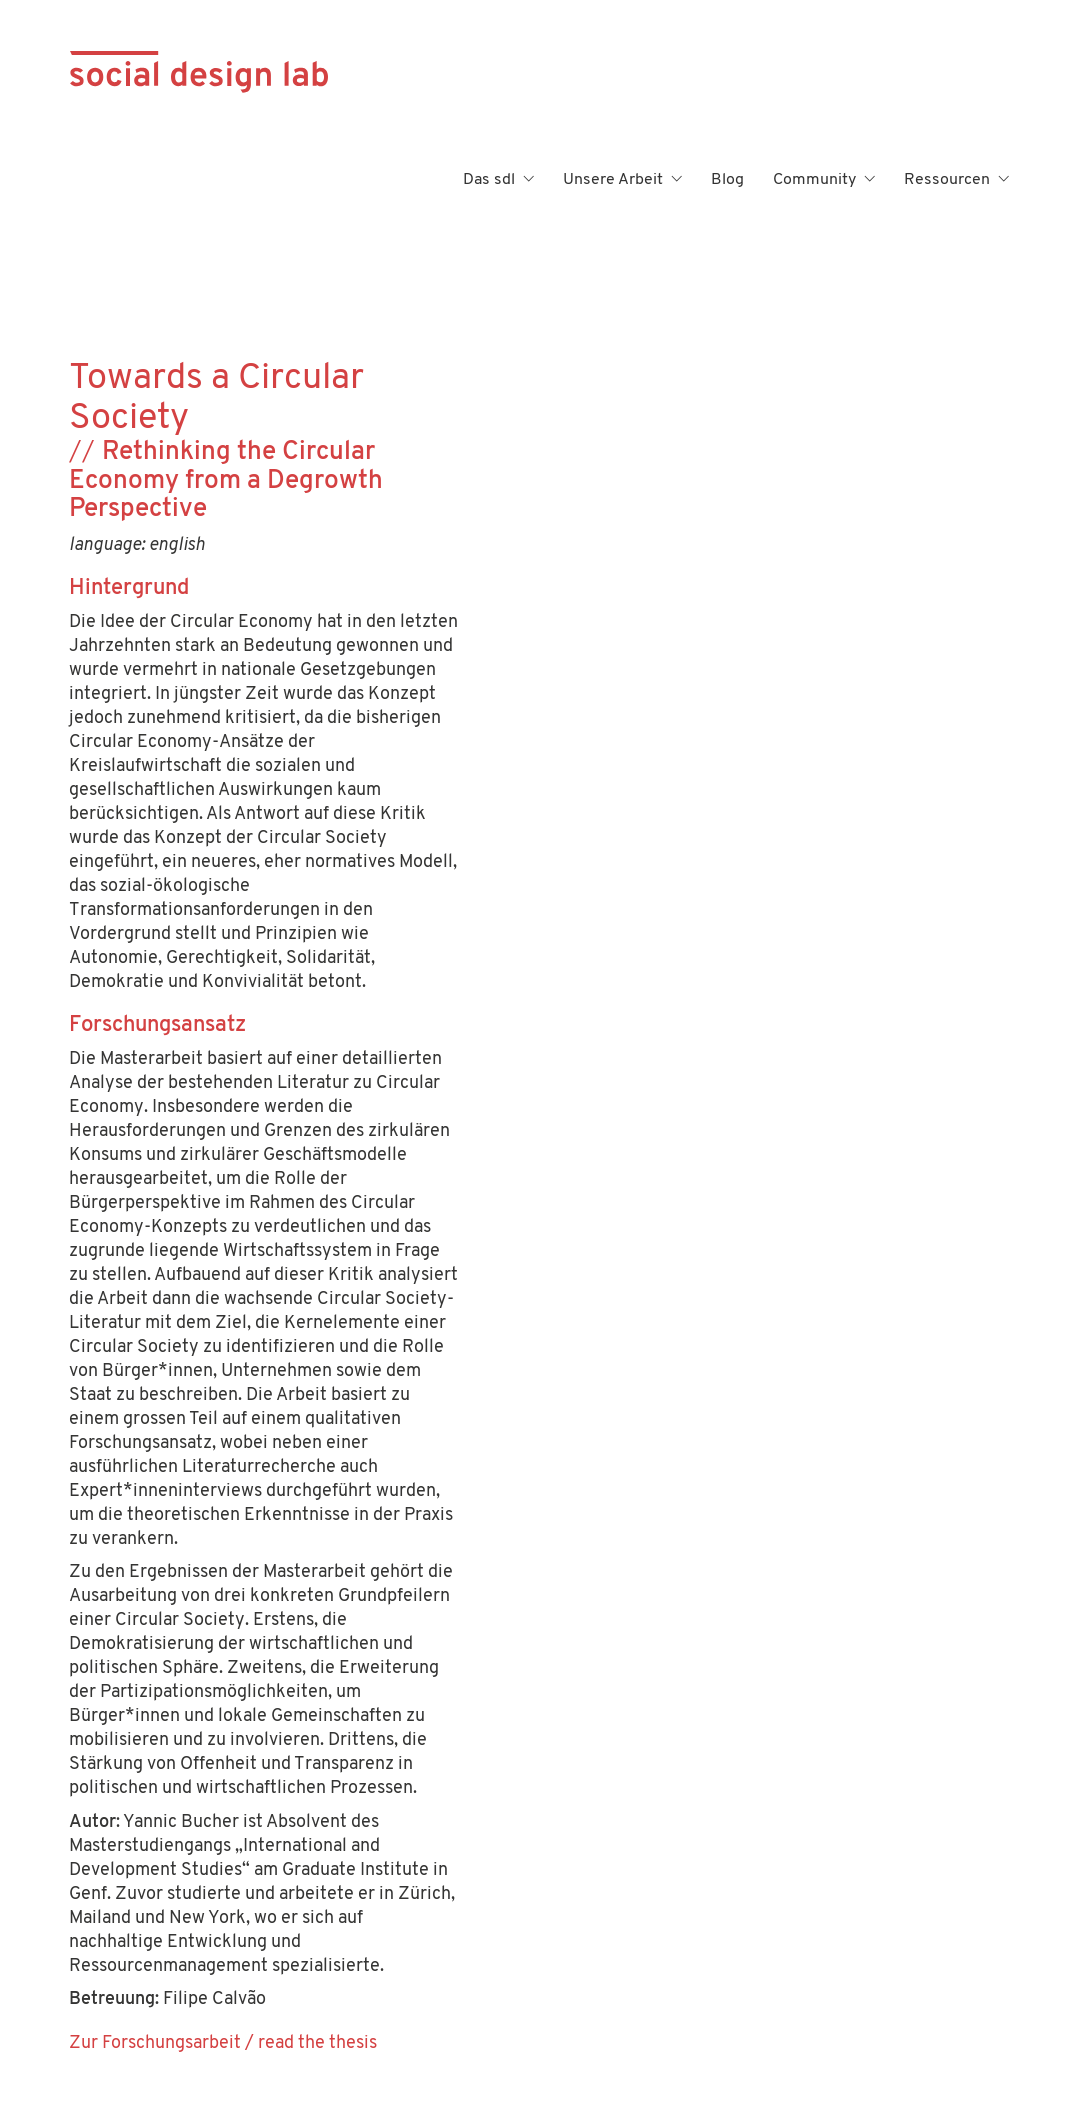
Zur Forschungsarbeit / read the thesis (223, 2043)
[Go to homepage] (199, 180)
